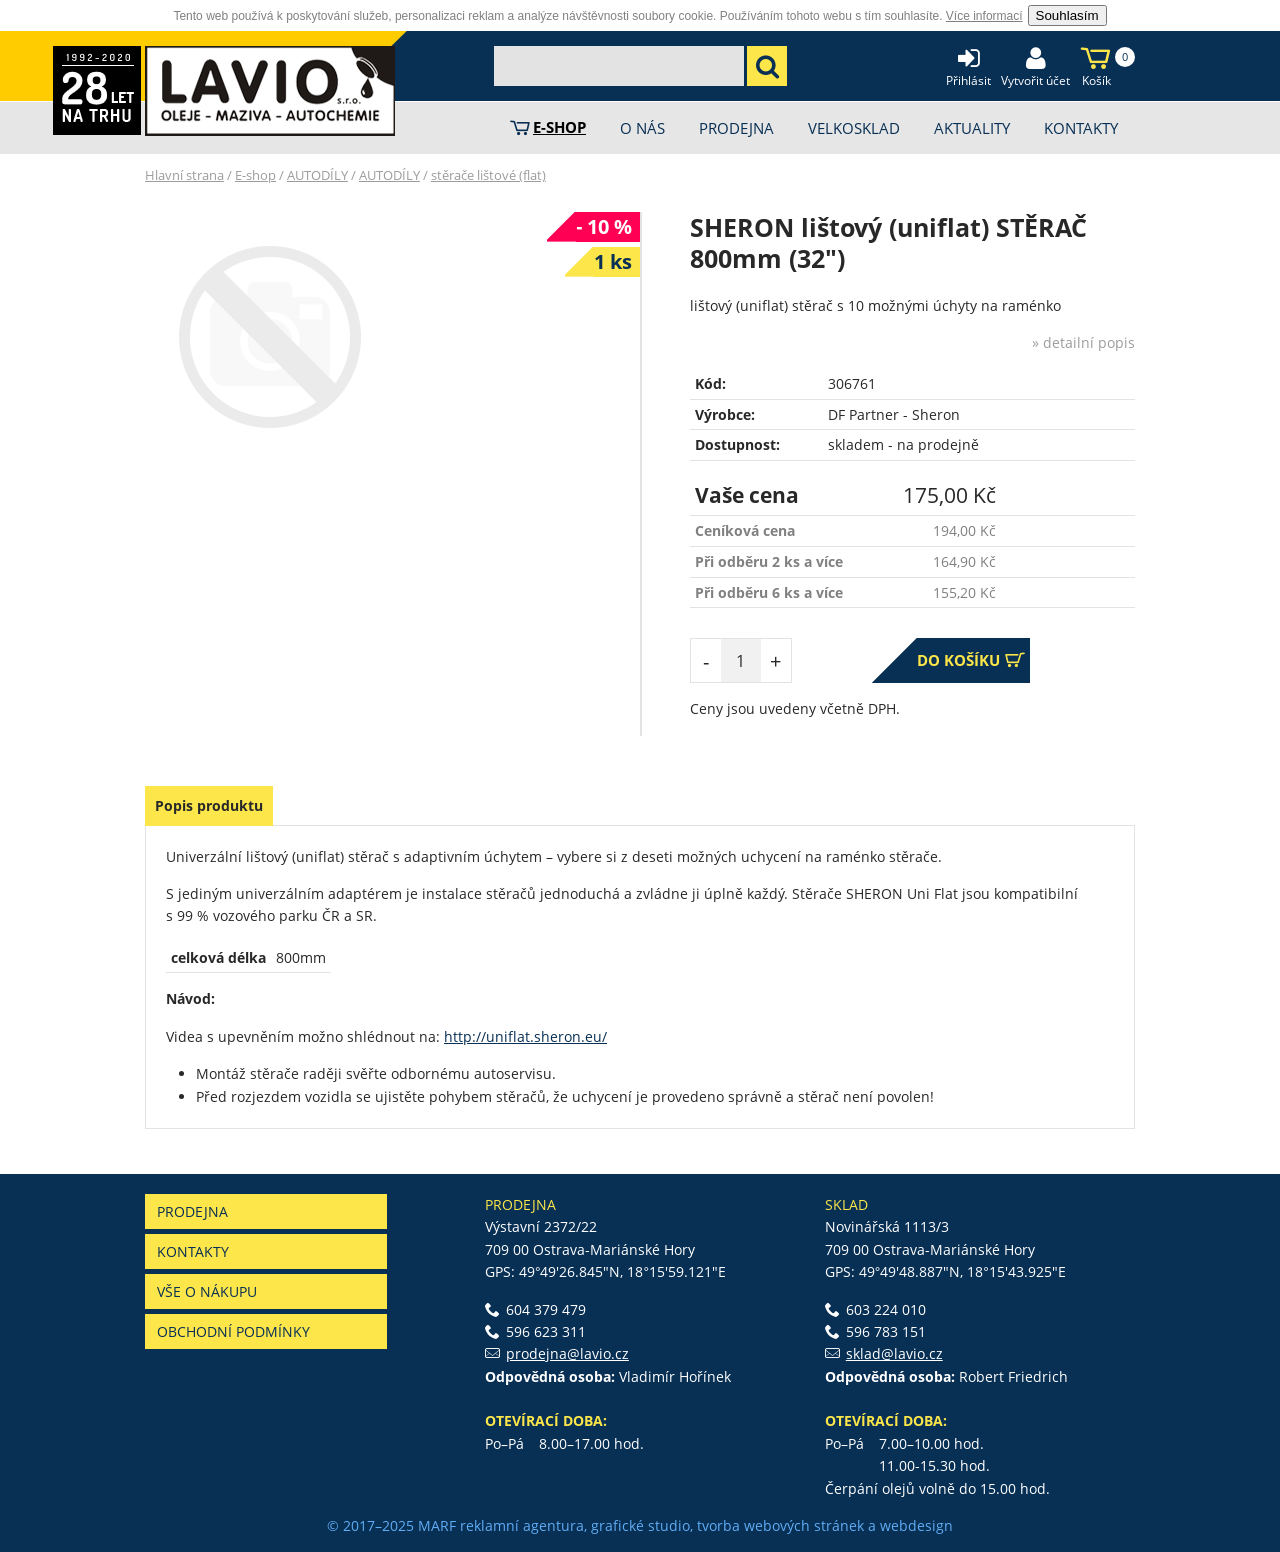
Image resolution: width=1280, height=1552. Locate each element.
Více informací (984, 16)
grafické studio (640, 1525)
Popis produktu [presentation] (209, 805)
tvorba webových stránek (780, 1525)
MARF (437, 1525)
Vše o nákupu (207, 1291)
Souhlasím (1067, 15)
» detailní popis (1083, 342)
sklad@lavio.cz (894, 1353)
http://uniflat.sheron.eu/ (525, 1036)
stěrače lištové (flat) (488, 175)
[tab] (209, 806)
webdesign (916, 1525)
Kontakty (193, 1251)
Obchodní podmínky (233, 1331)
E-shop (255, 175)
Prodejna (192, 1211)
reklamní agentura (522, 1525)
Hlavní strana (184, 175)
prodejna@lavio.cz (567, 1353)
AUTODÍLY (317, 175)
